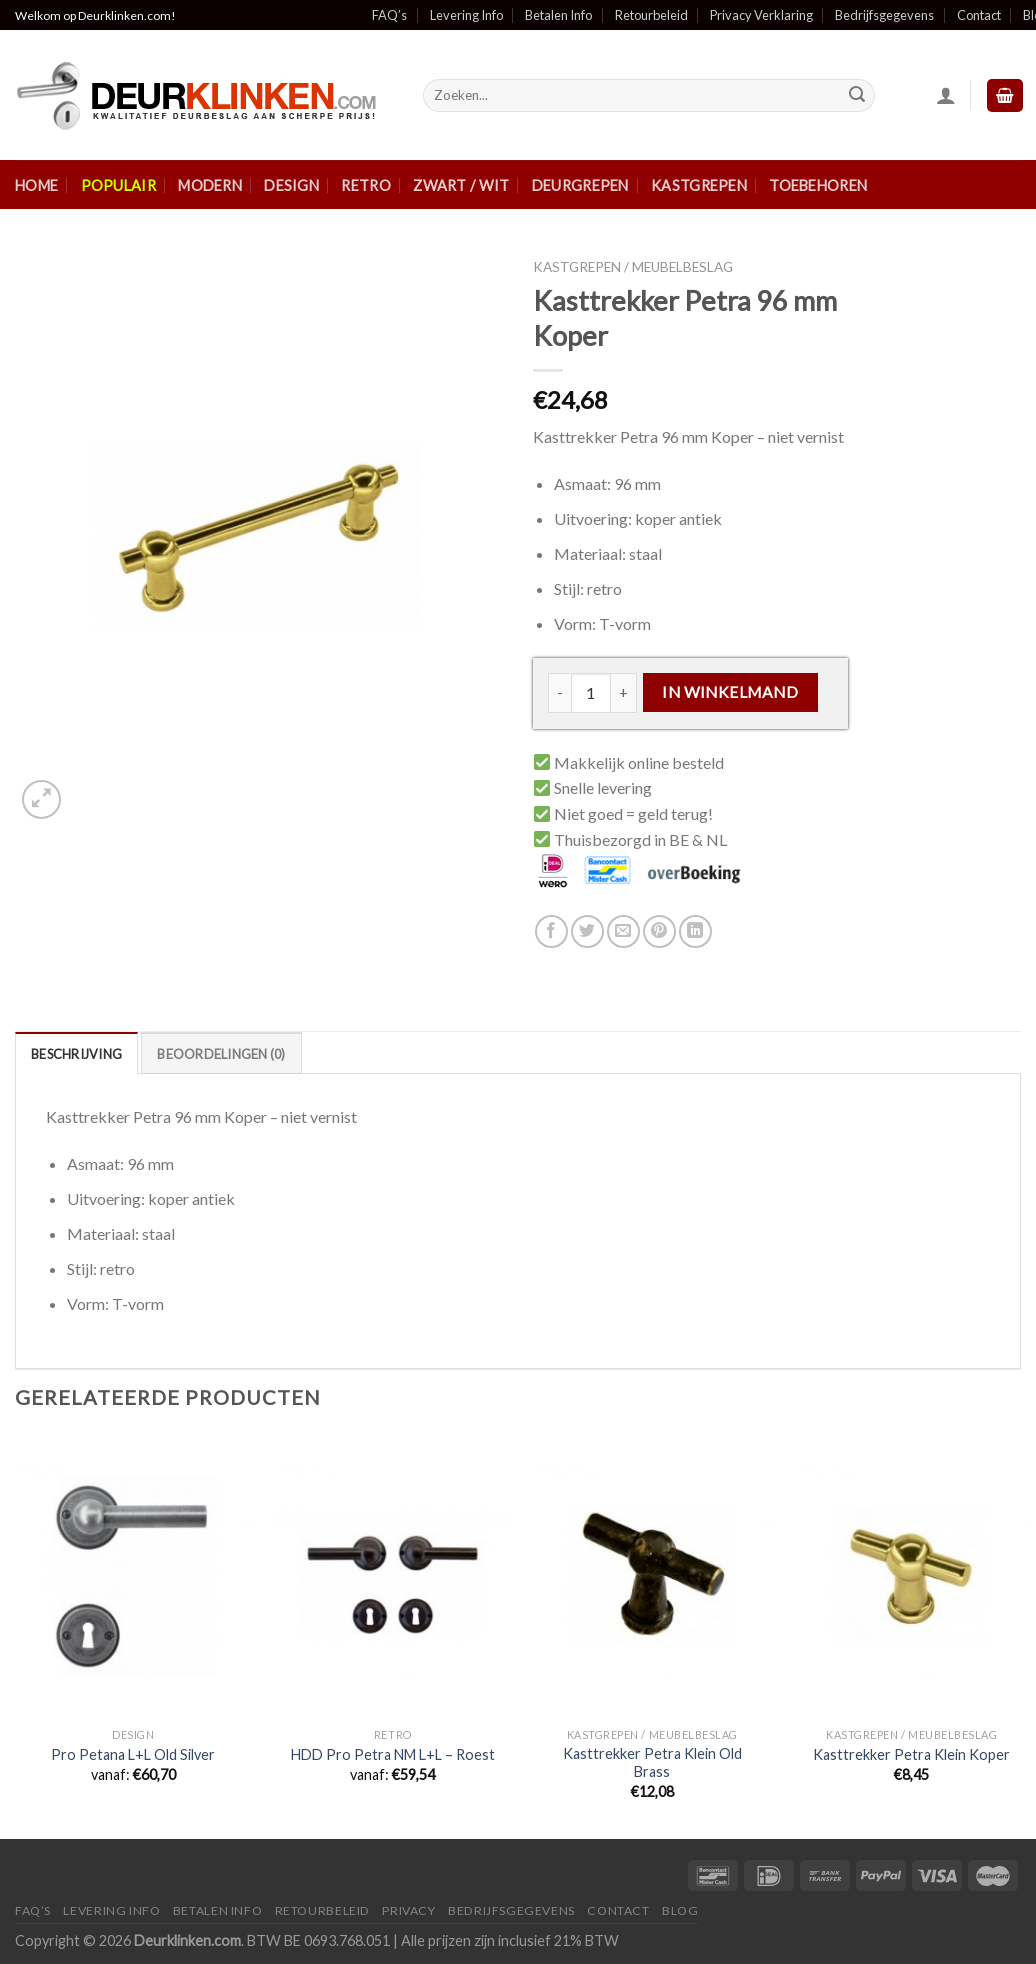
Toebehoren (818, 185)
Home (36, 185)
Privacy (408, 1910)
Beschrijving (76, 1054)
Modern (210, 185)
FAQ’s (389, 15)
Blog (680, 1910)
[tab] (76, 1053)
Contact (979, 15)
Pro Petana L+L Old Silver (133, 1754)
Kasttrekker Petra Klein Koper (911, 1754)
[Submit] (857, 96)
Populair (118, 185)
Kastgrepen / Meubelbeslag (633, 267)
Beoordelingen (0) (221, 1054)
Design (291, 185)
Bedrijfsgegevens (884, 15)
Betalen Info (558, 15)
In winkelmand (730, 692)
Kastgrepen (699, 185)
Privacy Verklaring (761, 15)
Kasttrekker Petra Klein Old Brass (652, 1763)
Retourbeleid (651, 15)
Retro (365, 185)
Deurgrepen (580, 185)
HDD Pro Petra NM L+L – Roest (393, 1754)
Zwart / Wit (461, 185)
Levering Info (466, 15)
